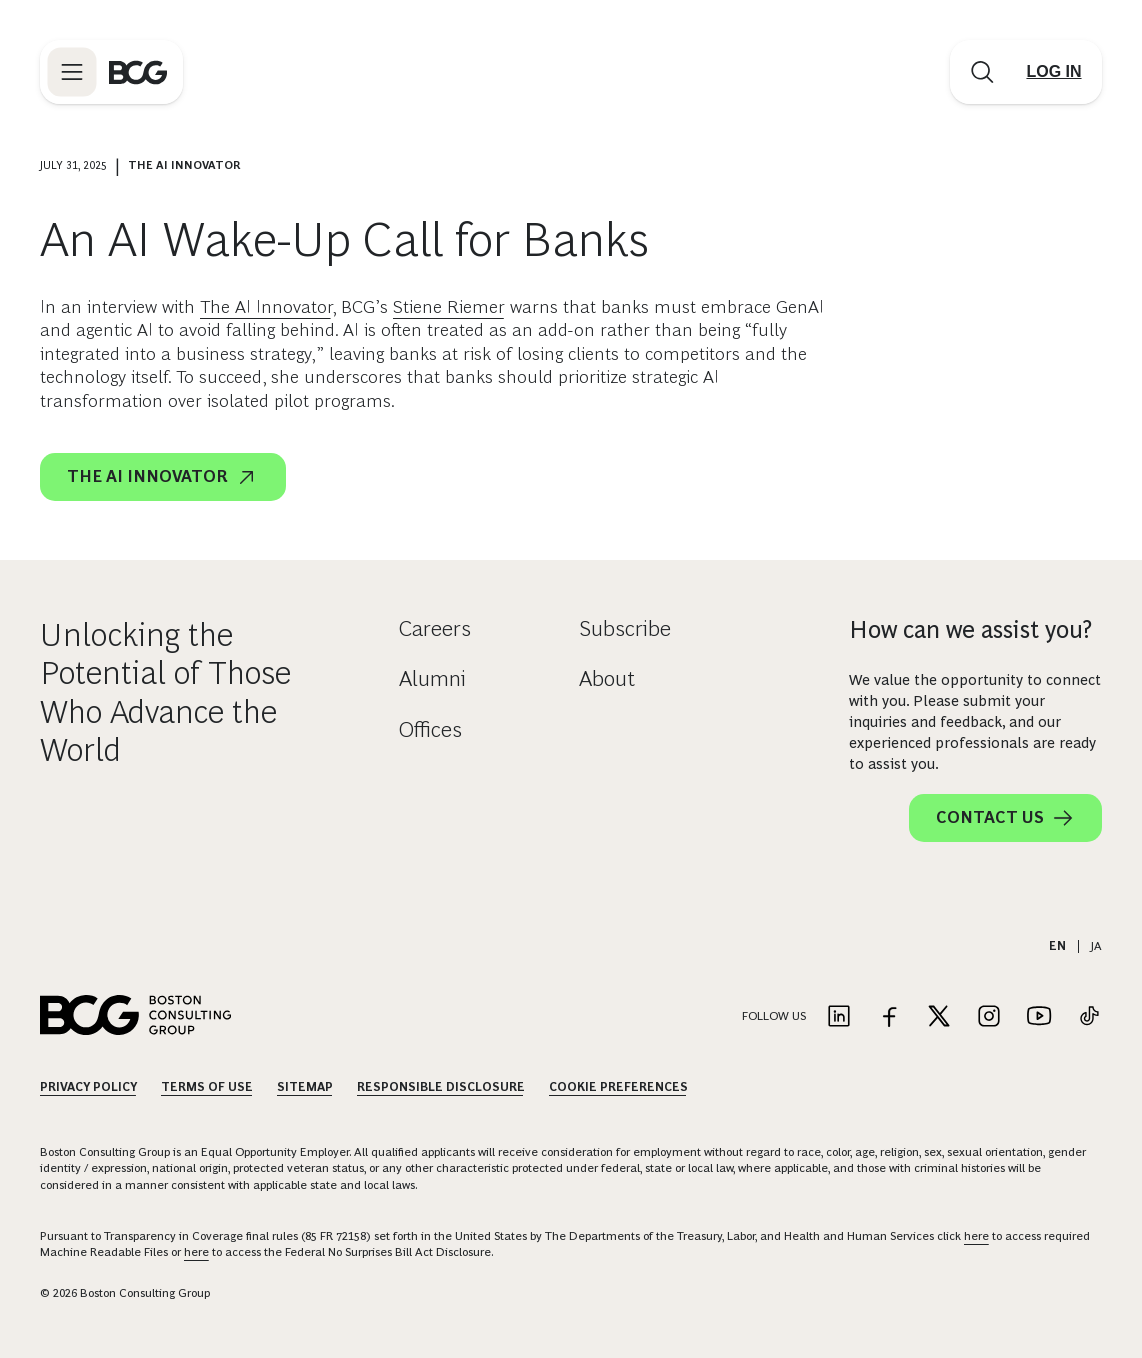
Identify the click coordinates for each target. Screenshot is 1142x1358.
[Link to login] (1054, 72)
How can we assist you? (970, 629)
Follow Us (774, 1016)
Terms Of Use (207, 1087)
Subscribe (625, 628)
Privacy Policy (88, 1087)
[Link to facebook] (889, 1017)
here (976, 1236)
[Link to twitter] (939, 1017)
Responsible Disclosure (441, 1087)
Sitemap (305, 1087)
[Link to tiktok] (1089, 1017)
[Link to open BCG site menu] (72, 72)
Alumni (432, 678)
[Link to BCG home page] (138, 72)
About (607, 678)
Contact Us (1005, 818)
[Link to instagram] (989, 1017)
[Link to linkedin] (839, 1017)
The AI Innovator (266, 307)
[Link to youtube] (1039, 1017)
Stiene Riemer (449, 307)
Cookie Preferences (618, 1087)
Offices (430, 729)
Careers (435, 628)
